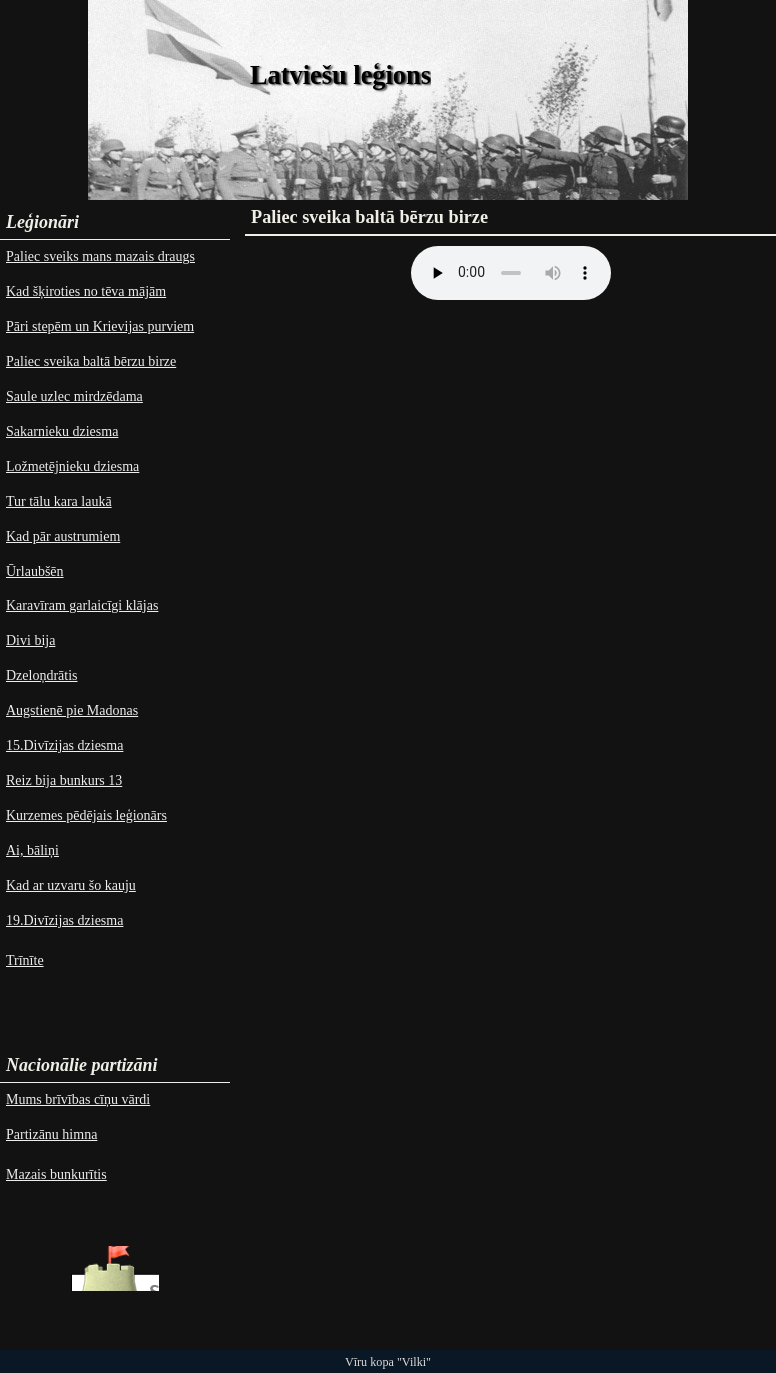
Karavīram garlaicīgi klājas (82, 605)
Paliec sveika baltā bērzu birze (91, 361)
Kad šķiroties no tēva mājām (86, 291)
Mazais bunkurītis (56, 1174)
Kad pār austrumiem (63, 536)
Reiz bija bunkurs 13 (64, 780)
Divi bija (30, 640)
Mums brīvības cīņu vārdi (78, 1099)
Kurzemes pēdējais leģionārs (86, 815)
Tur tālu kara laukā (59, 501)
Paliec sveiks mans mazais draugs (100, 256)
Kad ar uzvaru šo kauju (71, 885)
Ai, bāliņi (32, 850)
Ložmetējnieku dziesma (72, 466)
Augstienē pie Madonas (72, 710)
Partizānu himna (51, 1134)
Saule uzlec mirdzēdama (74, 396)
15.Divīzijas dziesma (64, 745)
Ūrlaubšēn (35, 571)
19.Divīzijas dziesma (64, 920)
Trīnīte (25, 960)
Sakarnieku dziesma (62, 431)
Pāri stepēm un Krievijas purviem (100, 326)
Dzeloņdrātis (42, 675)
